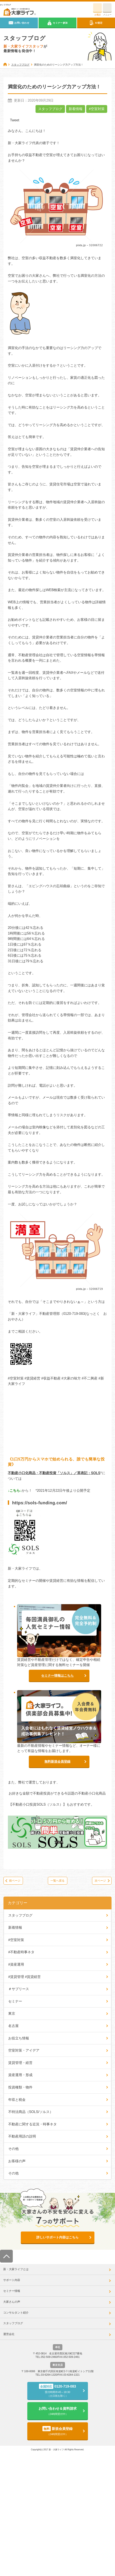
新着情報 (76, 109)
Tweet (14, 120)
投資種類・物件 (20, 2087)
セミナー (15, 2001)
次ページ (100, 1880)
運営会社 (9, 2334)
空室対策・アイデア (23, 2050)
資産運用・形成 (20, 2075)
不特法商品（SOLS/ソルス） (30, 2112)
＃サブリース (18, 1989)
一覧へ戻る (57, 1880)
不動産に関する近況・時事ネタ (32, 2124)
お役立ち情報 (18, 2038)
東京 (11, 2013)
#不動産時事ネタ (21, 1952)
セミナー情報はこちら (57, 1675)
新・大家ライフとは (16, 2269)
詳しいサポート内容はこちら (57, 2237)
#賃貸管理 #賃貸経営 (24, 1977)
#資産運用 (16, 1964)
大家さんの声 (11, 2301)
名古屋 (13, 2026)
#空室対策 (97, 109)
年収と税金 (17, 2099)
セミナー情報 (11, 2291)
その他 (13, 2149)
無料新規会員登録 (57, 1761)
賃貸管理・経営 (20, 2063)
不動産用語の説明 (22, 2136)
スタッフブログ (50, 109)
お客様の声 (17, 2161)
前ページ (14, 1880)
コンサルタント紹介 (16, 2312)
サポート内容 (11, 2280)
